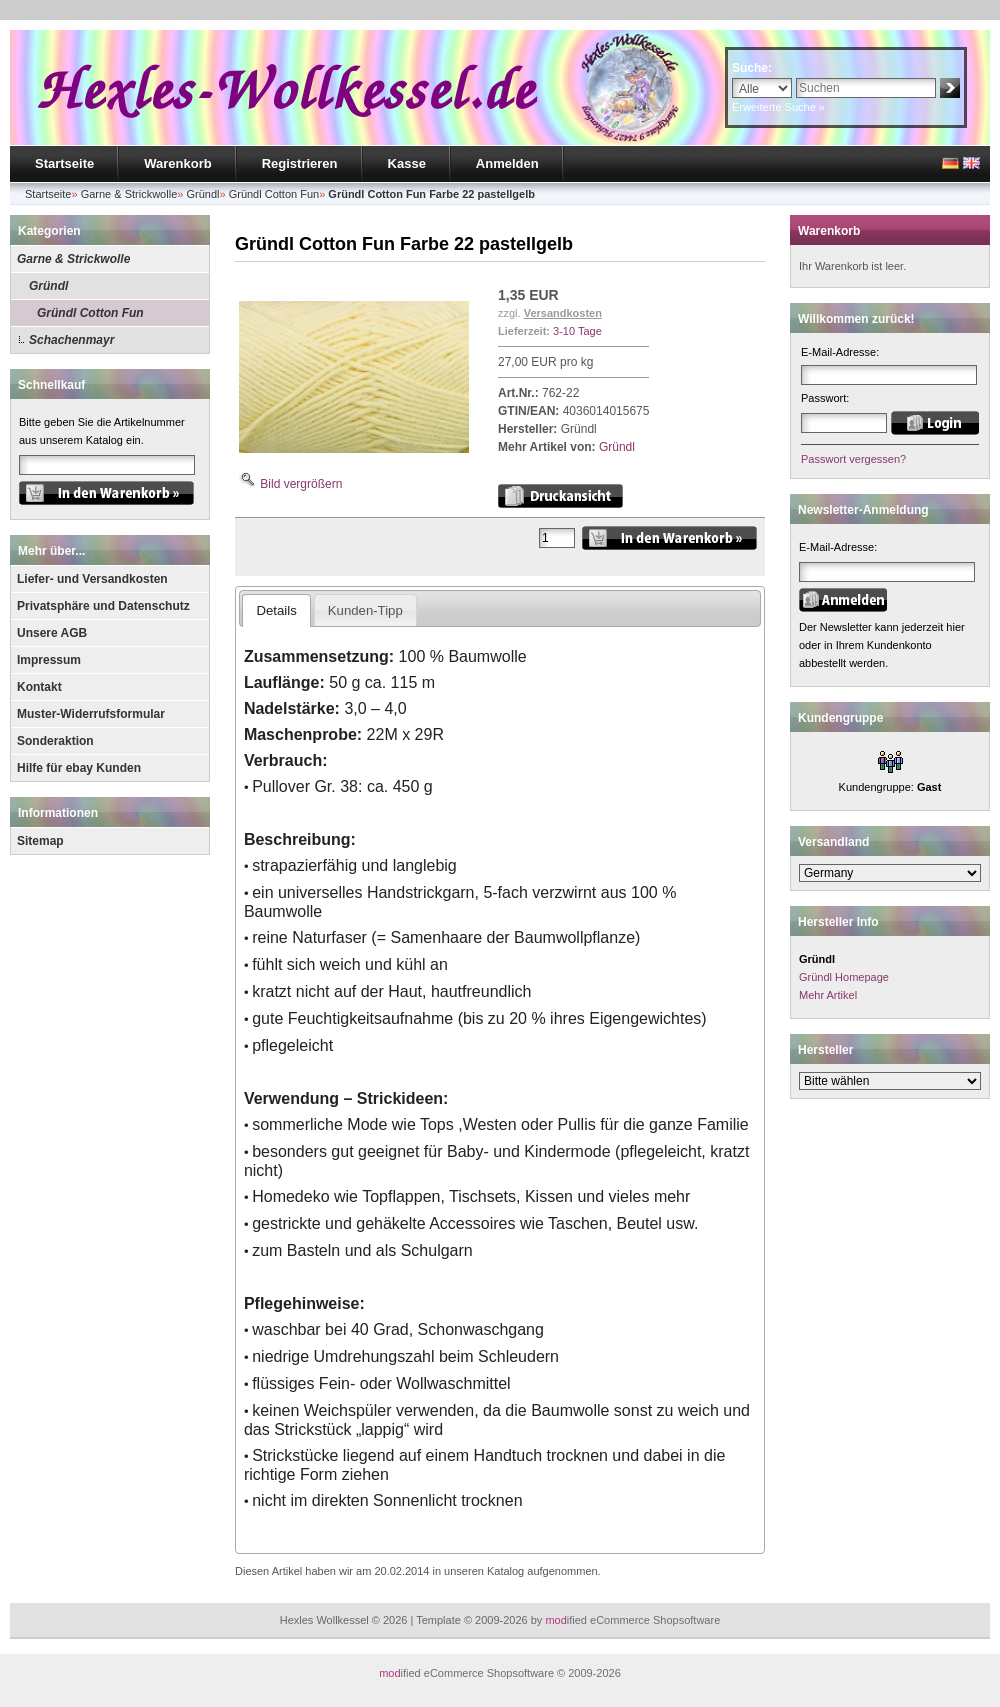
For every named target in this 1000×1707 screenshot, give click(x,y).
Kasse (407, 163)
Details (276, 610)
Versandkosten (563, 313)
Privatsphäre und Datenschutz (103, 606)
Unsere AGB (52, 633)
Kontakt (39, 687)
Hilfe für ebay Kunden (79, 768)
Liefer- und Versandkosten (92, 579)
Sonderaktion (55, 741)
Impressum (49, 660)
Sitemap (40, 841)
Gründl (48, 286)
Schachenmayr (71, 340)
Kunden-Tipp (365, 610)
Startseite (64, 163)
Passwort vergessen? (853, 459)
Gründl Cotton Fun (90, 313)
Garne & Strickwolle (73, 259)
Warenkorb (177, 163)
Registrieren (300, 163)
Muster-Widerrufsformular (91, 714)
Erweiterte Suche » (778, 107)
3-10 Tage (577, 331)
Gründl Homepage (844, 977)
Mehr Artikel (828, 995)
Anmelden (507, 163)
